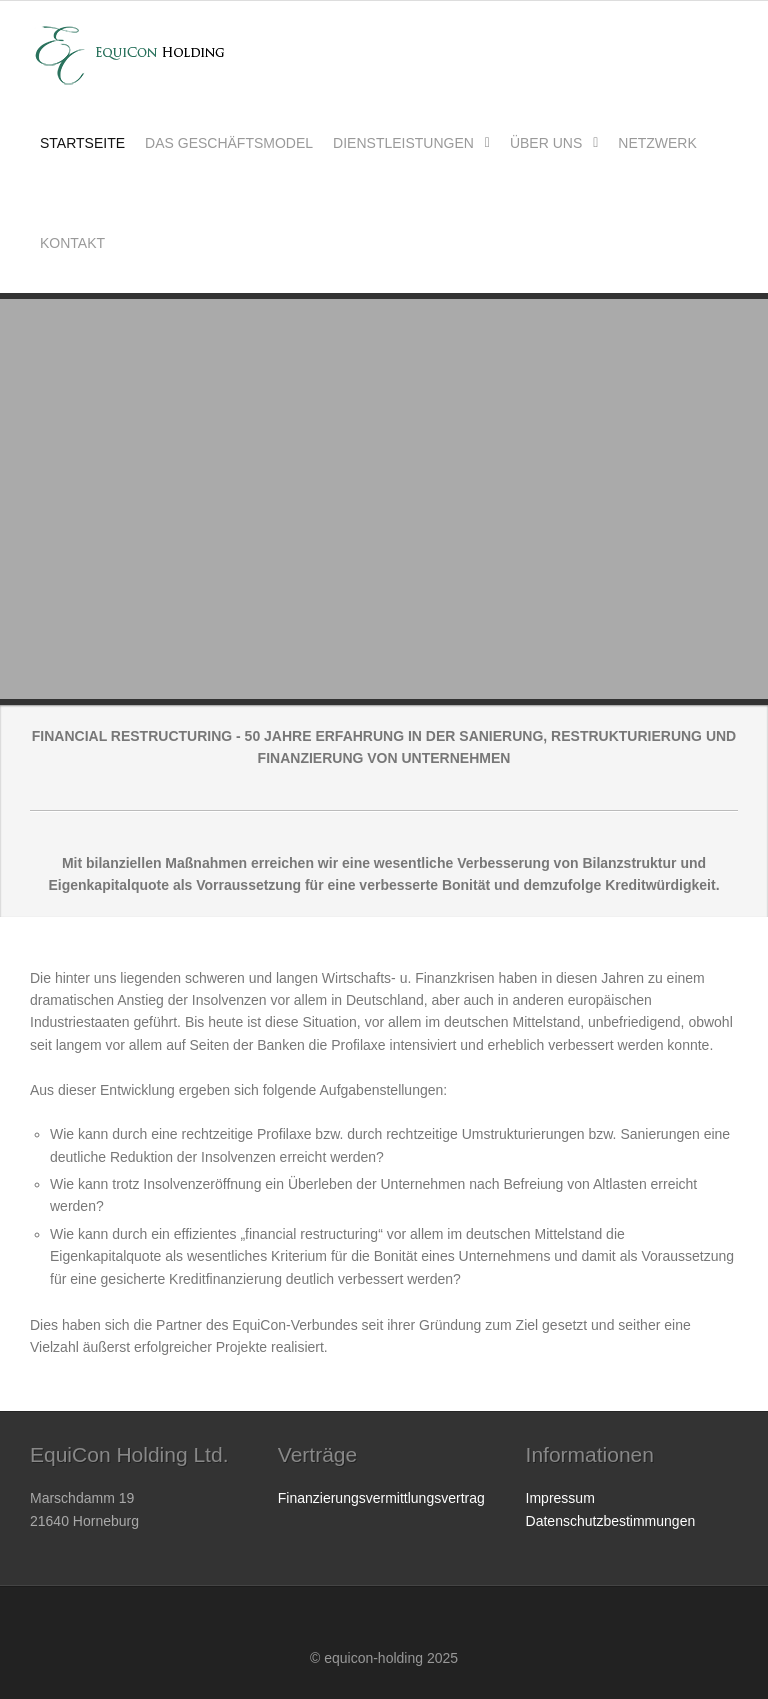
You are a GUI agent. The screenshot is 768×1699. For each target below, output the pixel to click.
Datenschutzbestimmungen (611, 1521)
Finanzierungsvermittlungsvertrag (381, 1498)
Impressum (560, 1498)
